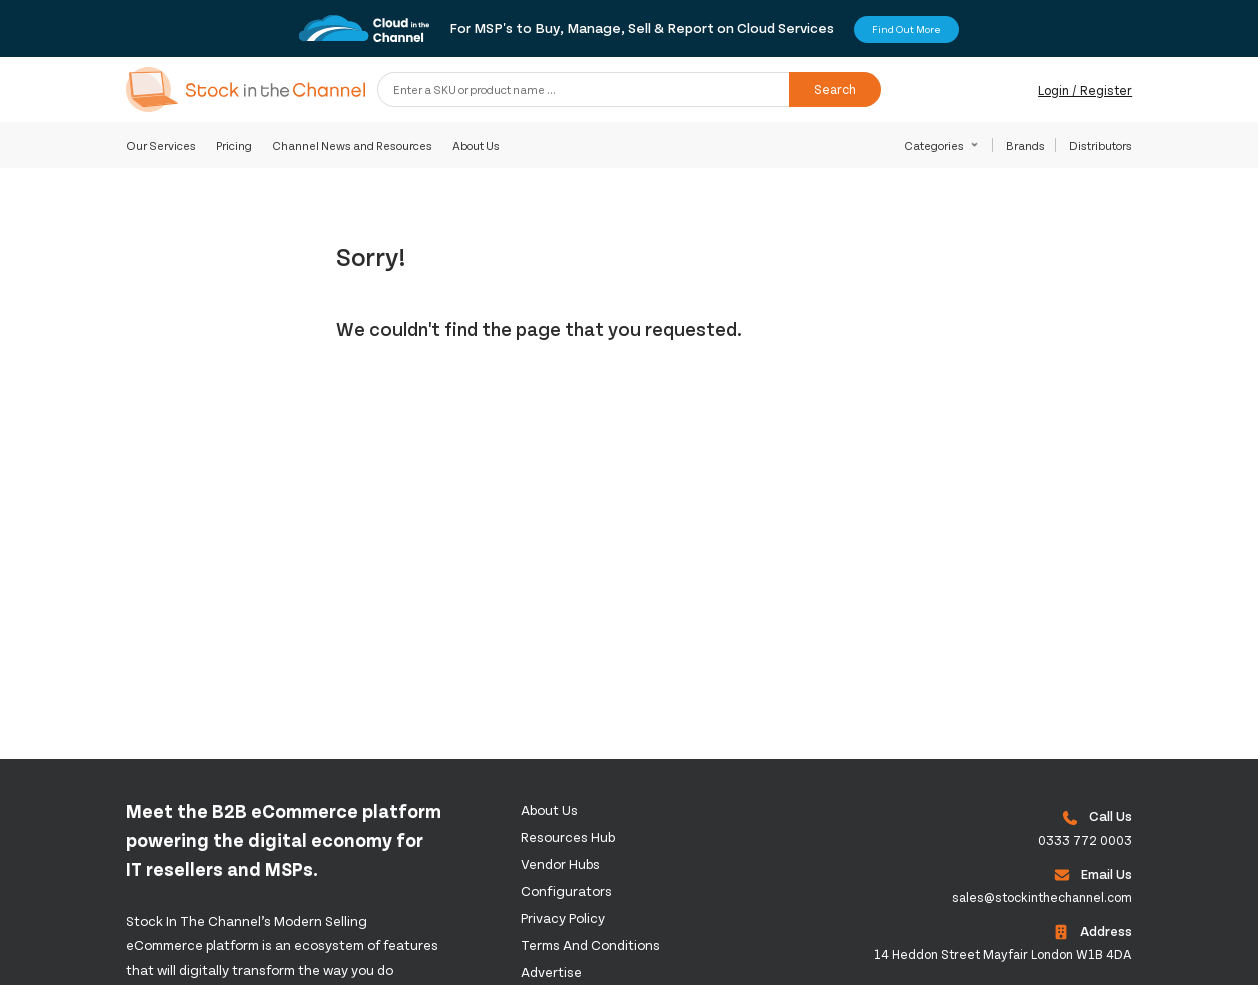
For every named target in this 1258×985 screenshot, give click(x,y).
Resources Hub (568, 836)
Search (835, 89)
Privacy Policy (563, 917)
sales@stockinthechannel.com (1042, 897)
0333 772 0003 (1085, 840)
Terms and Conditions (590, 944)
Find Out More (906, 29)
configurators (566, 890)
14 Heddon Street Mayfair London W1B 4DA (1003, 954)
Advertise (551, 971)
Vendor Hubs (560, 863)
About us (549, 809)
